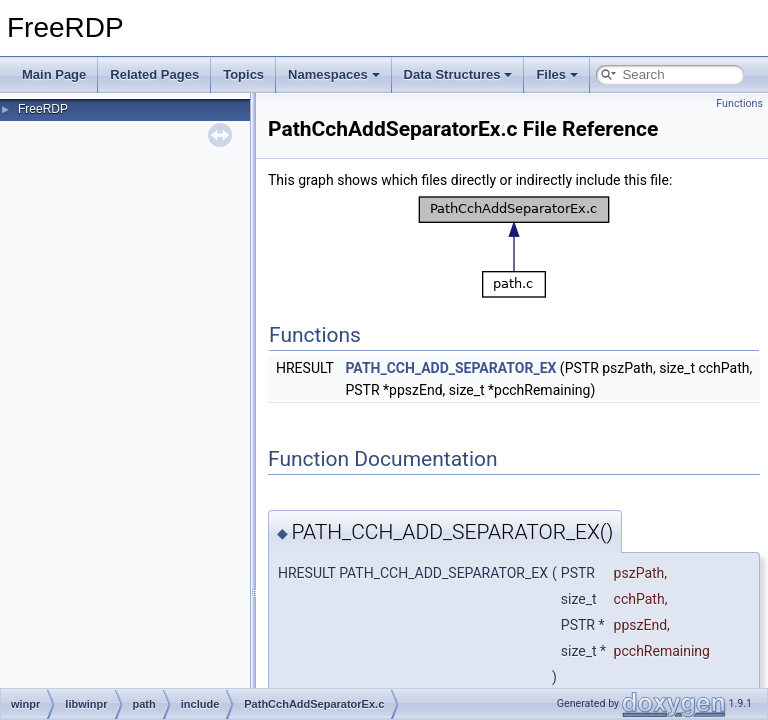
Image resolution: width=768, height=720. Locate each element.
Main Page (54, 74)
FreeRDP (43, 109)
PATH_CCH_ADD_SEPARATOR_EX (450, 368)
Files (557, 74)
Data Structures (458, 74)
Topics (243, 74)
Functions (739, 103)
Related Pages (154, 74)
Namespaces (334, 74)
